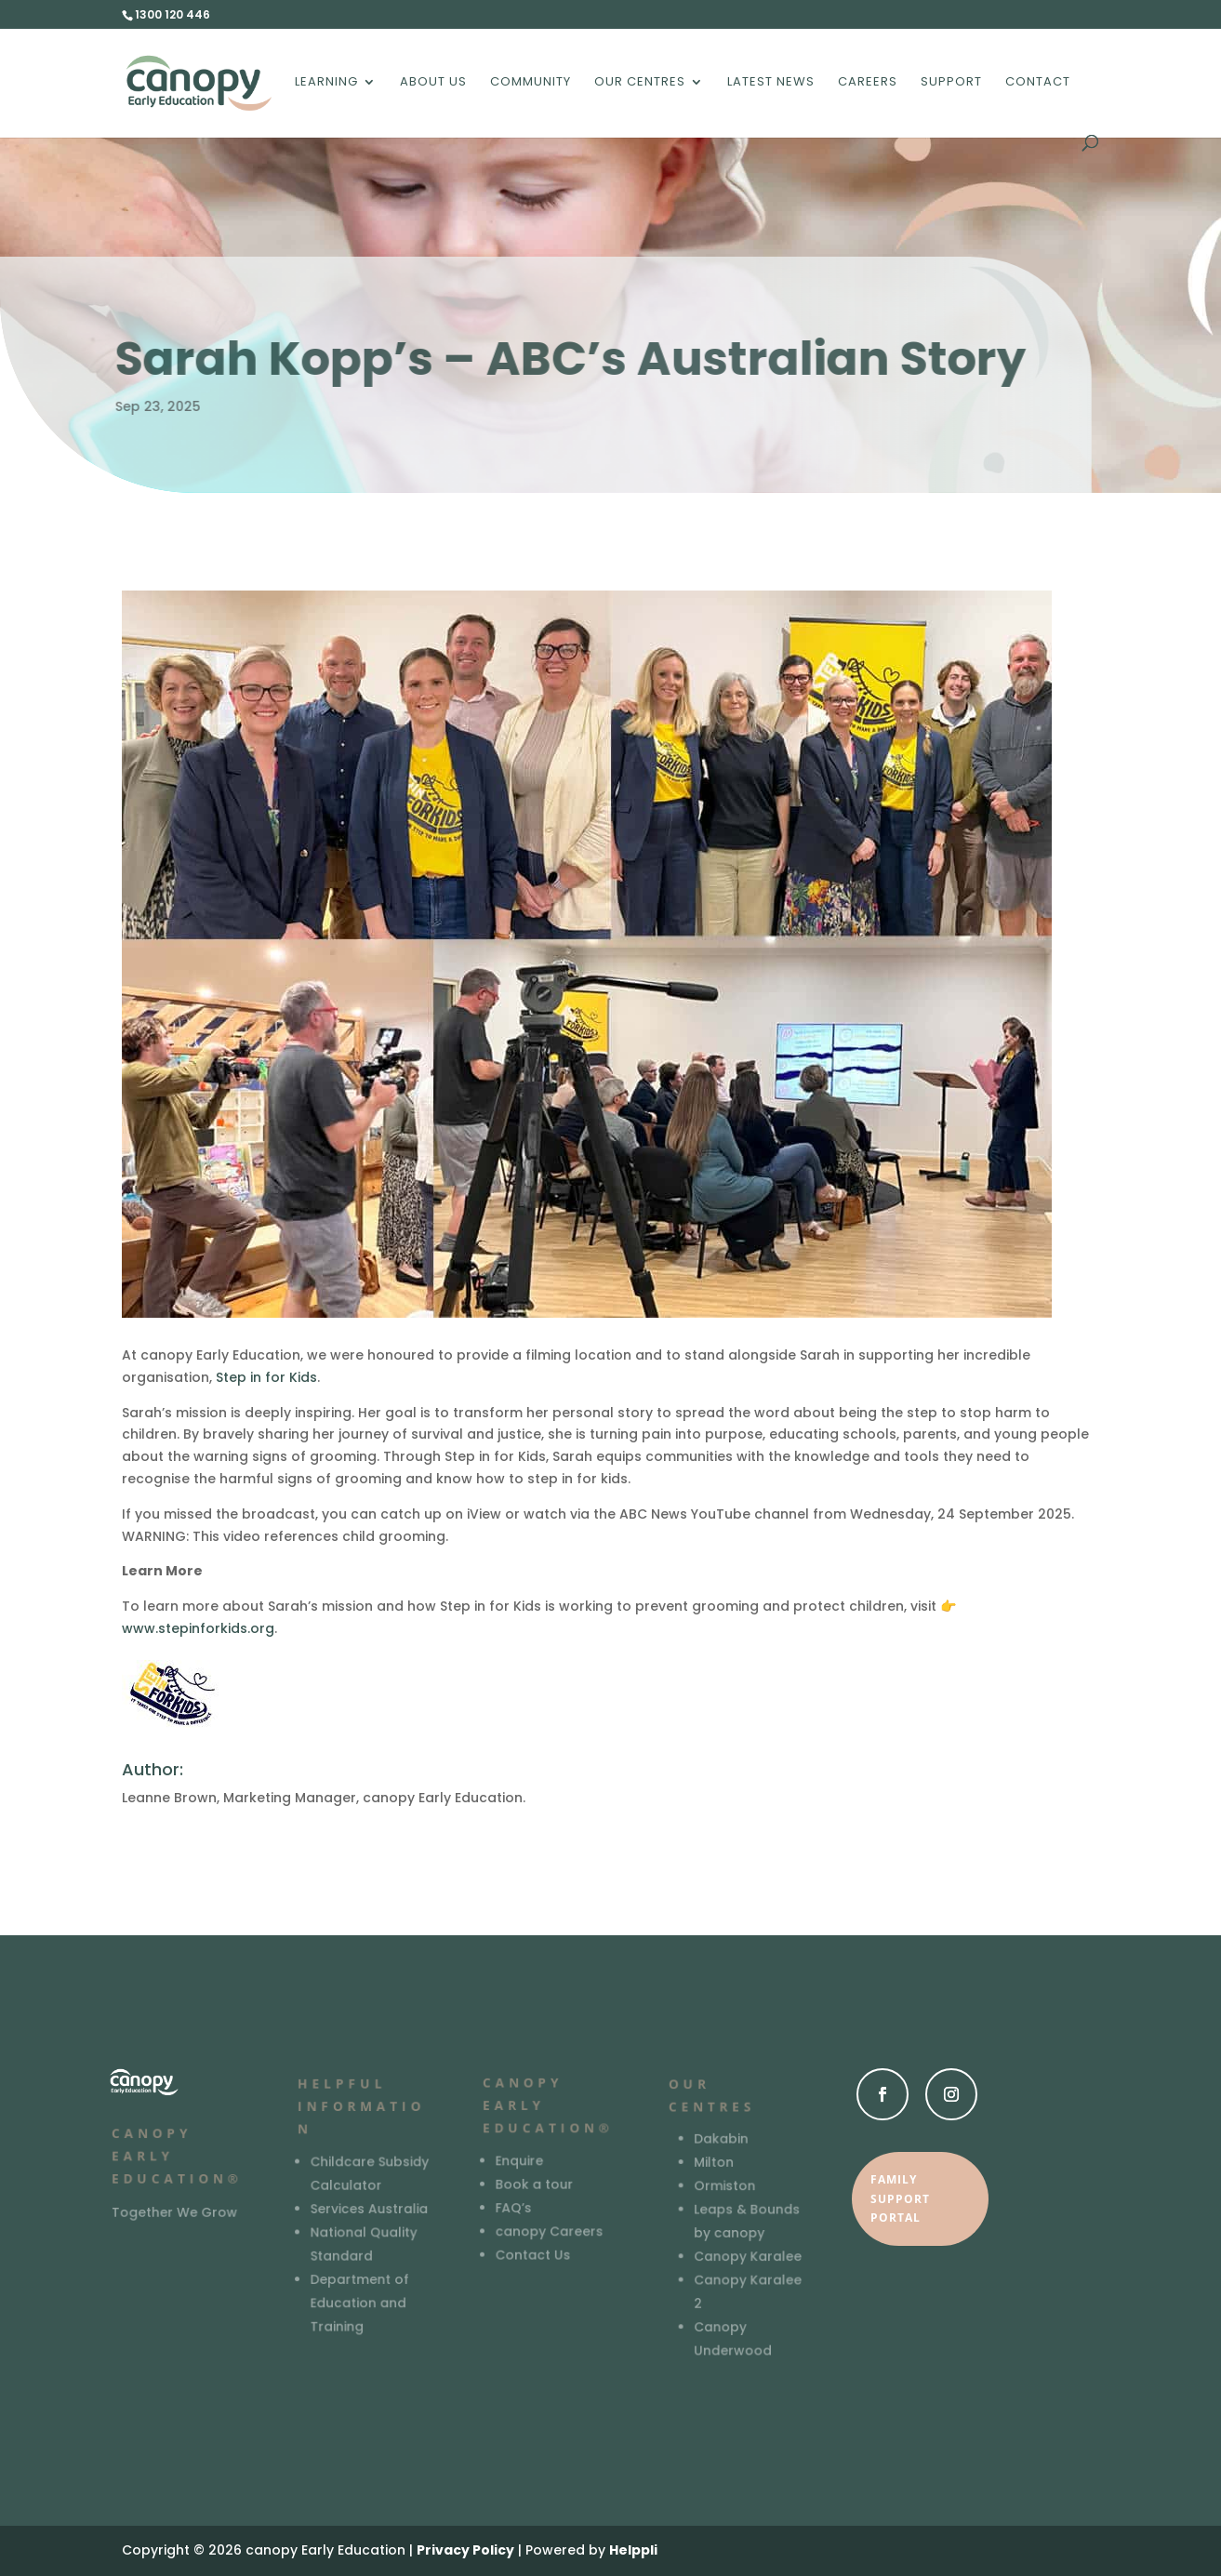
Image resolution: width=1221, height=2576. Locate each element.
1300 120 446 (172, 14)
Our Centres (639, 82)
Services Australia (368, 2208)
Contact (1037, 82)
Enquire (520, 2161)
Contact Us (533, 2254)
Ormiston (724, 2187)
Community (530, 82)
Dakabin (720, 2140)
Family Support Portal (900, 2198)
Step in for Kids (266, 1377)
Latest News (771, 82)
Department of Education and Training (359, 2301)
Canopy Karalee (747, 2256)
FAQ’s (514, 2207)
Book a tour (535, 2184)
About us (433, 82)
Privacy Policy (465, 2550)
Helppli (633, 2550)
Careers (867, 82)
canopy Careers (550, 2230)
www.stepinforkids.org (198, 1628)
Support (951, 82)
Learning (326, 82)
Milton (713, 2163)
